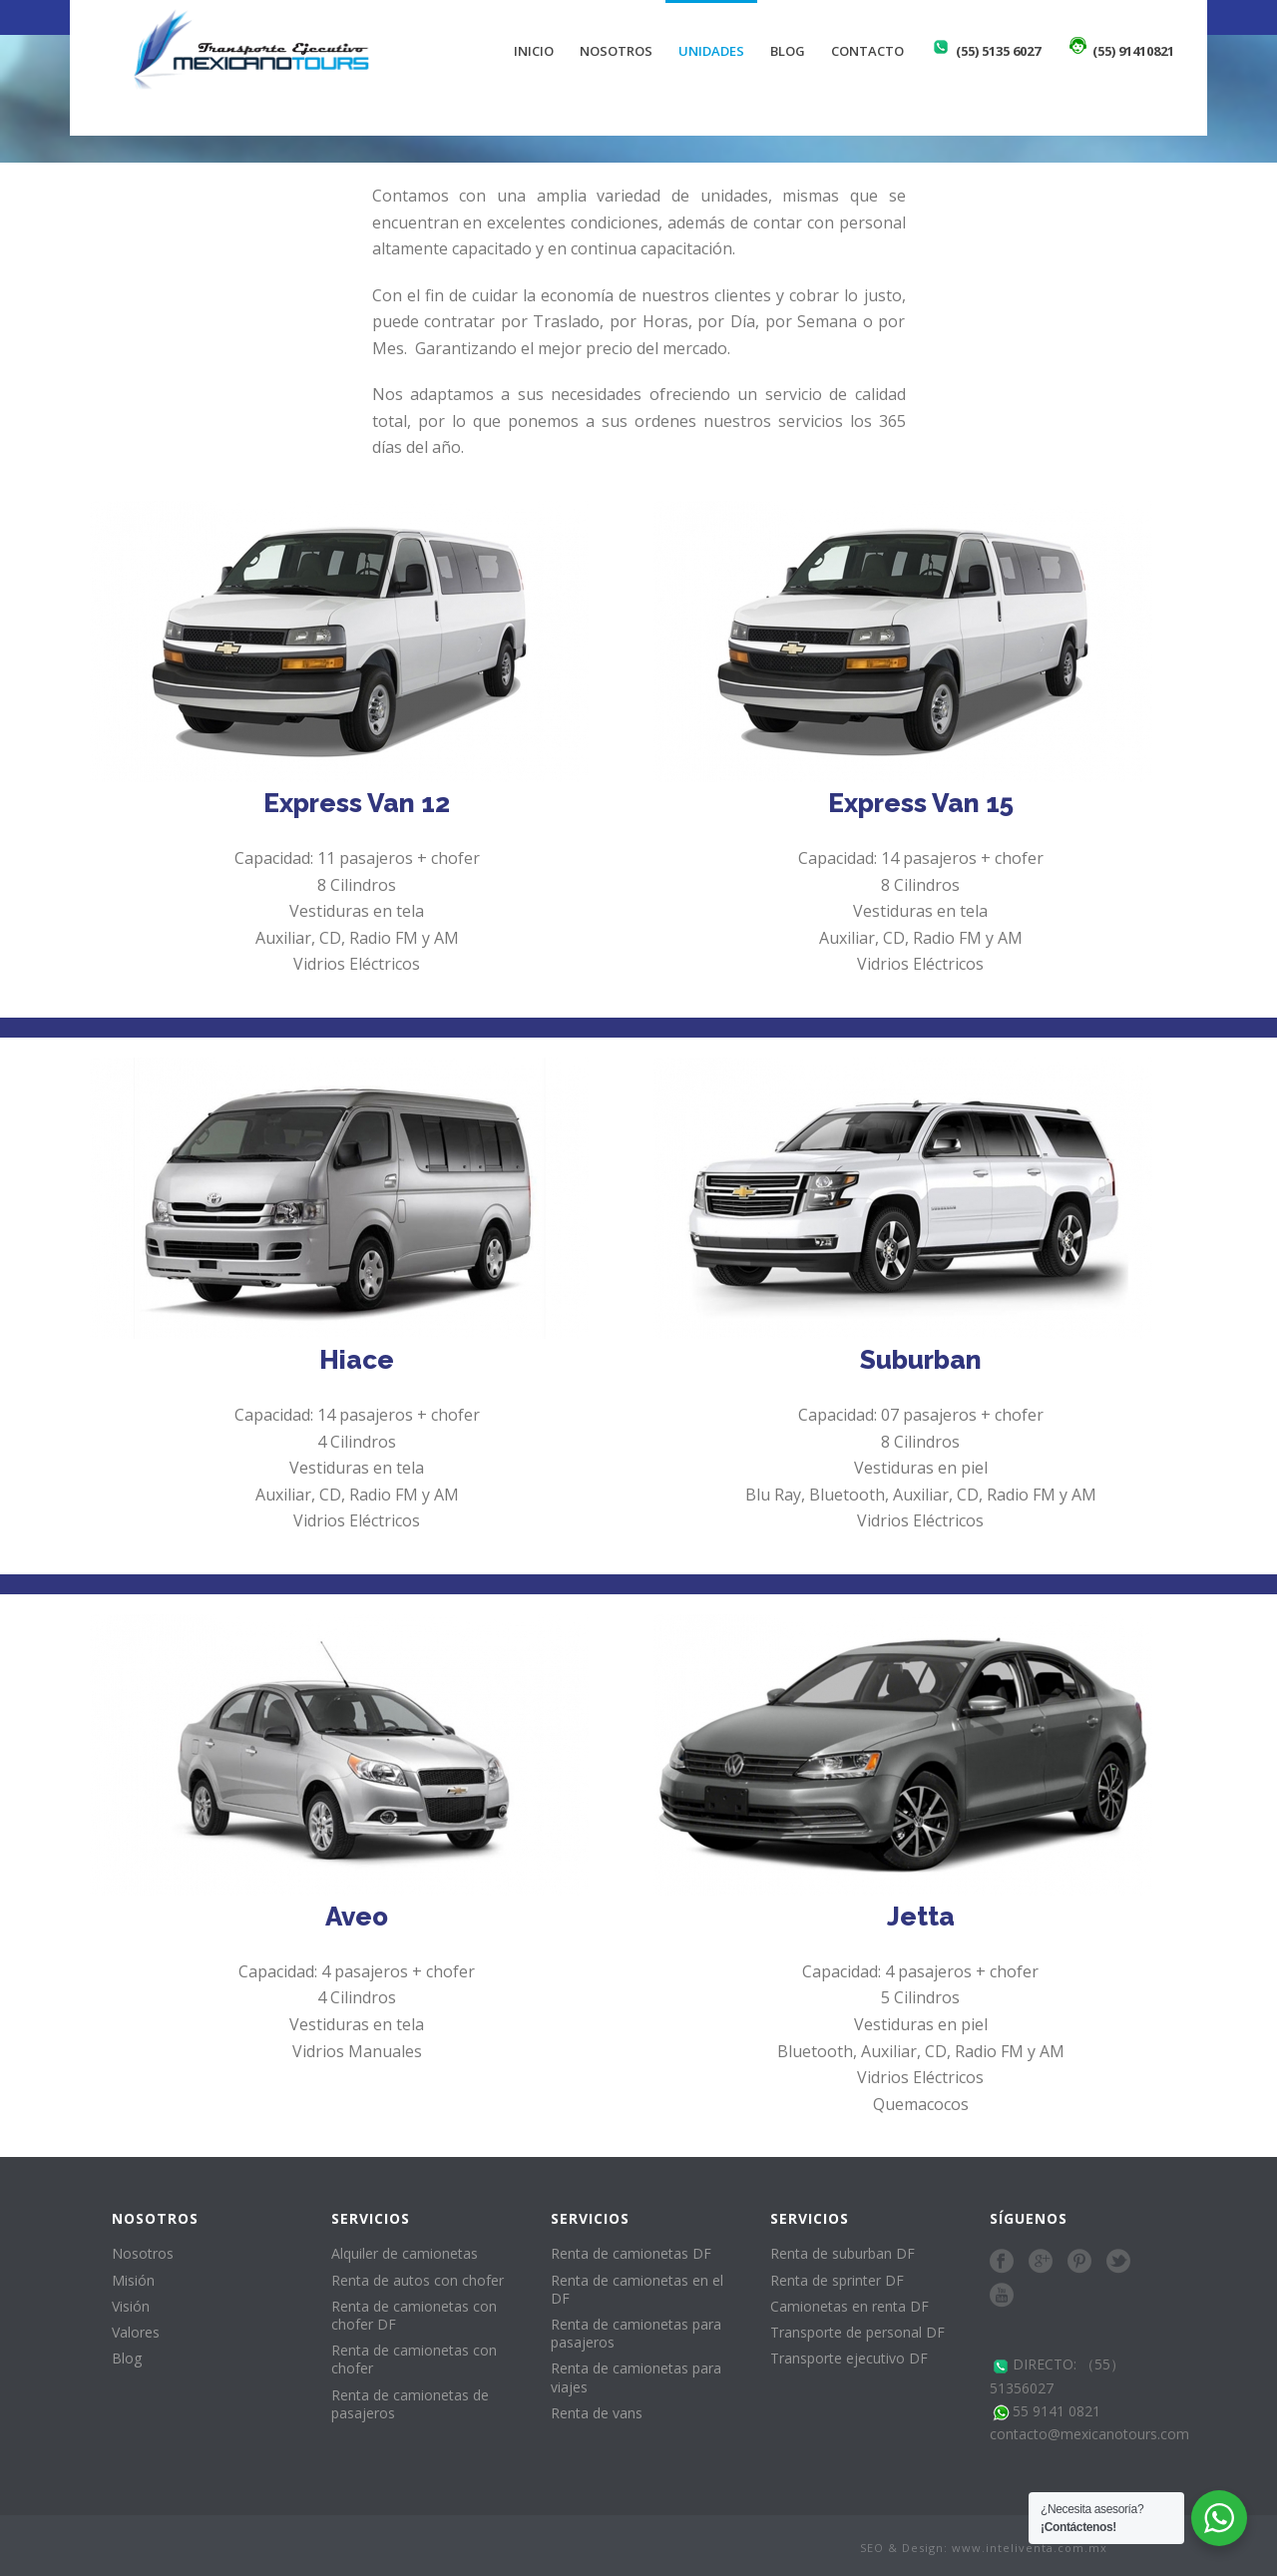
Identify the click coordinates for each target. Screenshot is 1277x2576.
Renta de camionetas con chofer (414, 2359)
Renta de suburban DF (842, 2253)
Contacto (867, 51)
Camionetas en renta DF (849, 2306)
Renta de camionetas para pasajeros (636, 2333)
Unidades (711, 51)
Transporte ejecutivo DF (849, 2358)
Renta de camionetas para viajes (636, 2377)
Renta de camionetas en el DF (637, 2289)
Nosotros (616, 51)
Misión (133, 2280)
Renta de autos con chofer (417, 2280)
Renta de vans (596, 2412)
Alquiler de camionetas (404, 2253)
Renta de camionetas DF (631, 2253)
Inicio (534, 51)
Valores (136, 2332)
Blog (787, 51)
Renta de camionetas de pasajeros (410, 2403)
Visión (131, 2306)
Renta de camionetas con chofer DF (414, 2315)
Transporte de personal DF (857, 2332)
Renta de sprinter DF (837, 2280)
